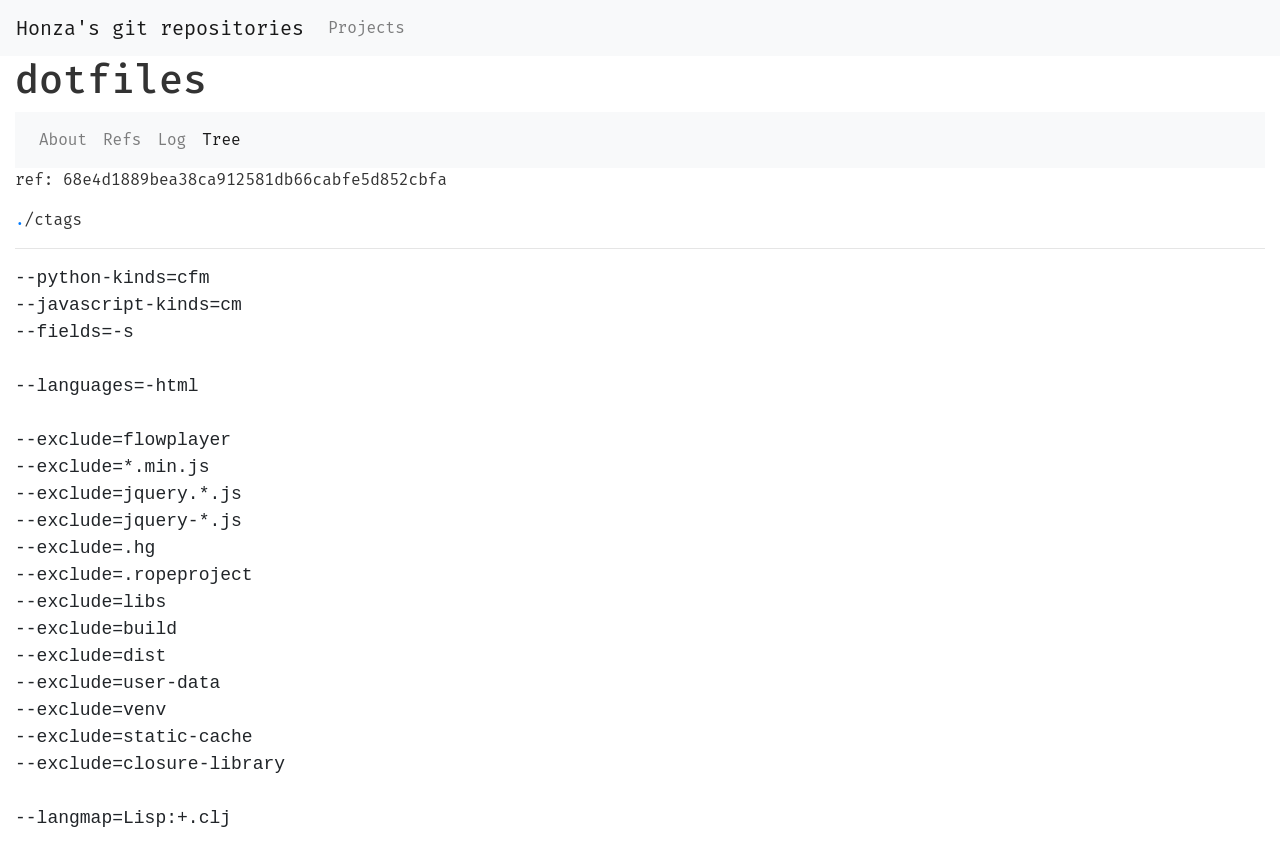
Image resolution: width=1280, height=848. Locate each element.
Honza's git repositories (160, 28)
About (63, 139)
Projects (366, 27)
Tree (221, 139)
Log (171, 139)
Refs (122, 139)
